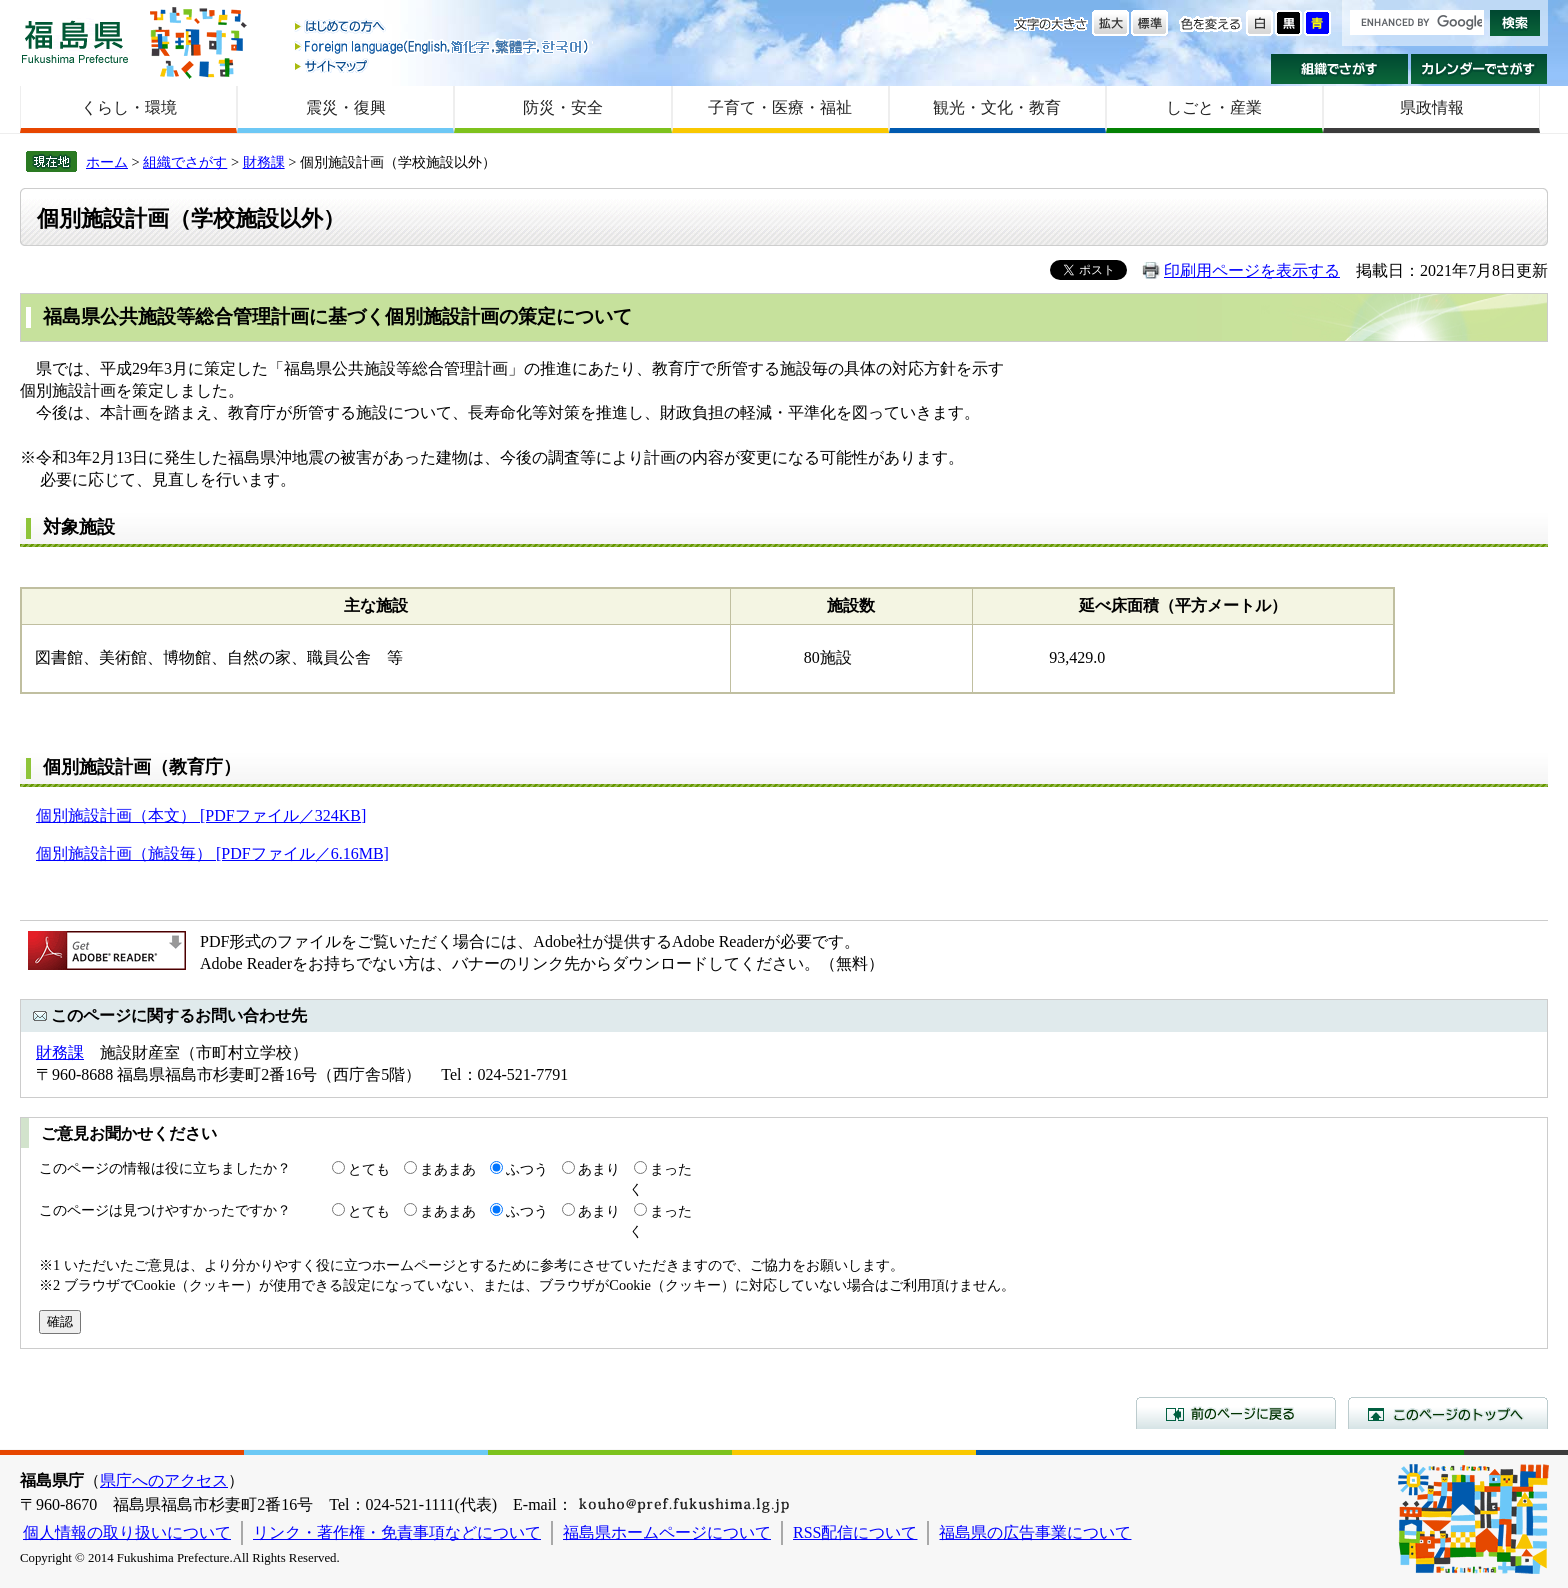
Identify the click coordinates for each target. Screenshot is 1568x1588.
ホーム (107, 162)
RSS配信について (855, 1532)
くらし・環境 (129, 107)
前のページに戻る (1236, 1413)
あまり (599, 1169)
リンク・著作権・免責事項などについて (397, 1532)
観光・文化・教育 (997, 107)
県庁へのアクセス (164, 1480)
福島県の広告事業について (1035, 1532)
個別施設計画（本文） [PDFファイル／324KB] (201, 815)
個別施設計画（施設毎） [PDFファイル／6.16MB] (212, 853)
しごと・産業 (1214, 107)
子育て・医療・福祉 (780, 107)
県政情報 (1432, 107)
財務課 (264, 162)
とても (369, 1169)
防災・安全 (563, 107)
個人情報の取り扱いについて (127, 1532)
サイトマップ (443, 65)
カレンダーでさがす (1479, 69)
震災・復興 (346, 107)
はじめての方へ (443, 27)
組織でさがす (1339, 69)
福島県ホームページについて (667, 1532)
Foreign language (443, 46)
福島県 (75, 41)
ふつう (527, 1169)
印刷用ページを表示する (1252, 270)
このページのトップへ (1448, 1413)
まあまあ (448, 1169)
